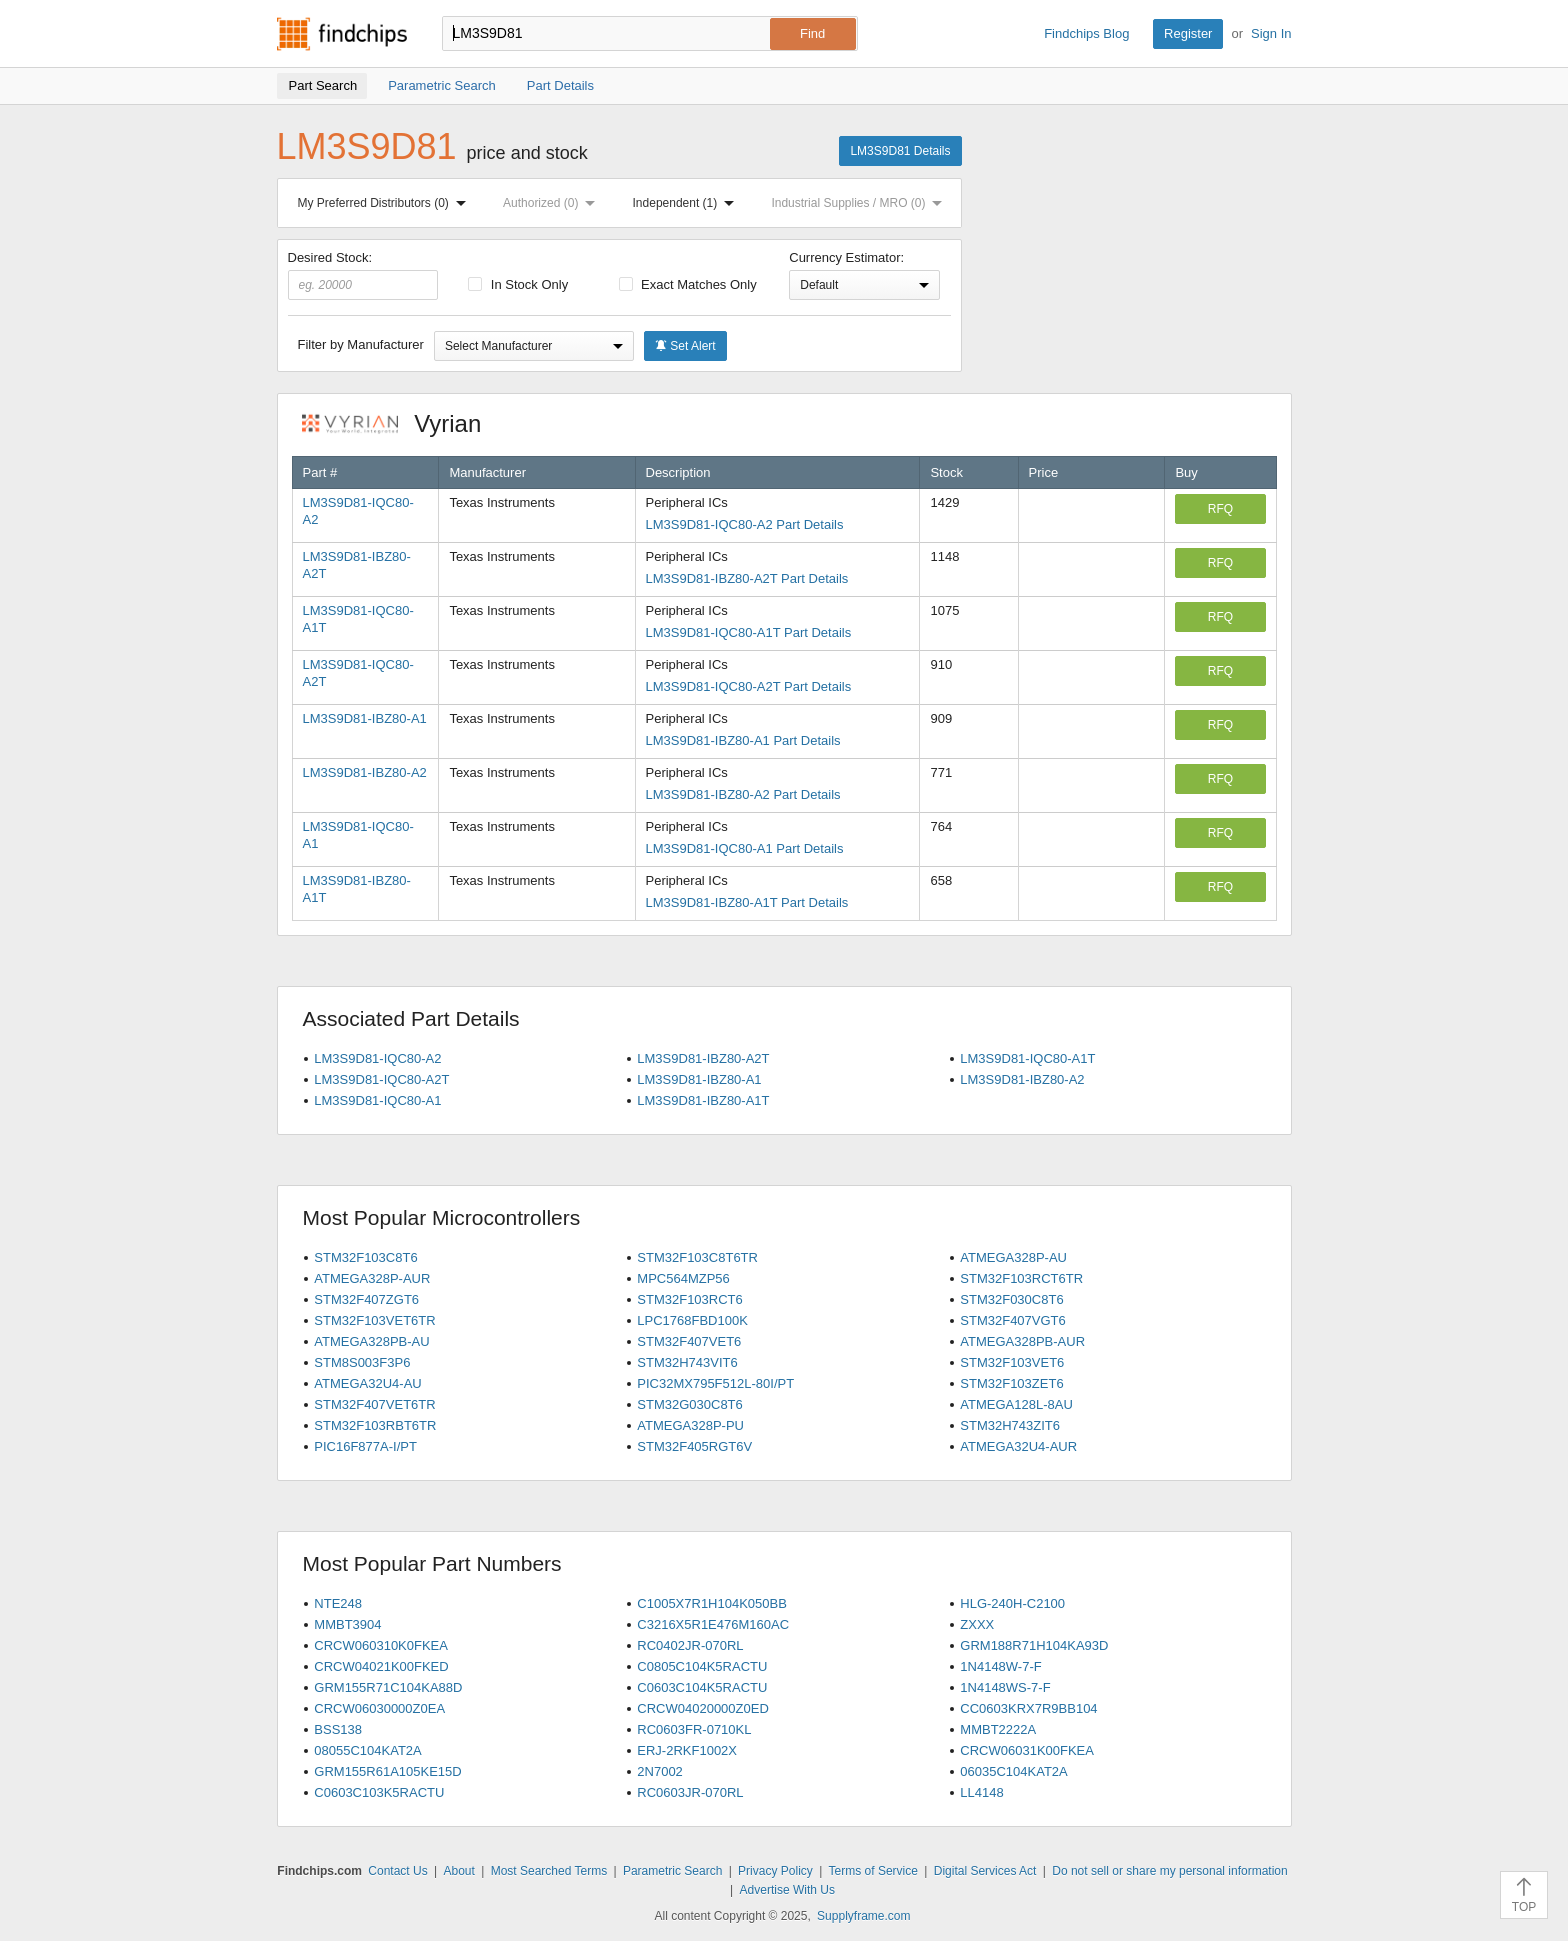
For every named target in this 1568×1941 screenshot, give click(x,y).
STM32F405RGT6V (694, 1446)
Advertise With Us (787, 1890)
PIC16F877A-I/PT (365, 1446)
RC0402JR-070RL (690, 1645)
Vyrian (402, 423)
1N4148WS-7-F (1005, 1687)
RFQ (1220, 509)
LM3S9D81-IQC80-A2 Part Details (745, 524)
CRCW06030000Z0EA (379, 1708)
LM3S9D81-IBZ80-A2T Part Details (747, 578)
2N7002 (660, 1771)
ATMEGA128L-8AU (1016, 1404)
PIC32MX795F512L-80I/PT (715, 1383)
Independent (688, 203)
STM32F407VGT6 (1013, 1320)
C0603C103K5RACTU (379, 1792)
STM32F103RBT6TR (375, 1425)
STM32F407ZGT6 (366, 1299)
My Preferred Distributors (386, 203)
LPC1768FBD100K (692, 1320)
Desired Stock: (363, 275)
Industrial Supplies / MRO (860, 203)
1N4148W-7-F (1000, 1666)
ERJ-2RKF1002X (687, 1750)
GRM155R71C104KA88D (388, 1687)
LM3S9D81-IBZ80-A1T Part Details (747, 902)
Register (1188, 33)
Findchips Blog (1086, 33)
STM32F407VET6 (689, 1341)
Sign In (1271, 33)
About (458, 1871)
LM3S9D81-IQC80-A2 (377, 1058)
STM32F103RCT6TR (1021, 1278)
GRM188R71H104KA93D (1034, 1645)
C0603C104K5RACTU (702, 1687)
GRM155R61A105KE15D (387, 1771)
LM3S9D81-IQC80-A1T (1027, 1058)
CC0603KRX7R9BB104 (1028, 1708)
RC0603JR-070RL (690, 1792)
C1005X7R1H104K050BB (712, 1603)
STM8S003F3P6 (362, 1362)
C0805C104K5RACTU (702, 1666)
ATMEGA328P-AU (1013, 1257)
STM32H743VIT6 (687, 1362)
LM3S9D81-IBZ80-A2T (703, 1058)
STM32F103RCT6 (689, 1299)
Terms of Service (873, 1871)
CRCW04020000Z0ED (703, 1708)
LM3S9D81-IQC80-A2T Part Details (749, 686)
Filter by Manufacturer (361, 344)
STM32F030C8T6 (1011, 1299)
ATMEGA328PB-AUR (1022, 1341)
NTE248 (338, 1603)
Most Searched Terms (549, 1871)
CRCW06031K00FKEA (1027, 1750)
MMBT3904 (347, 1624)
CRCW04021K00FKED (381, 1666)
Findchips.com (342, 34)
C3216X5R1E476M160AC (713, 1624)
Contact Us (397, 1871)
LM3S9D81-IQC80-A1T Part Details (749, 632)
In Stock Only (518, 284)
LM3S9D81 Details (900, 151)
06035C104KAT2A (1013, 1771)
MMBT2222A (998, 1729)
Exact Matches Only (688, 284)
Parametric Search (672, 1871)
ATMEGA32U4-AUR (1018, 1446)
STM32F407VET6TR (374, 1404)
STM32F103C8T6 (365, 1257)
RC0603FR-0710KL (694, 1729)
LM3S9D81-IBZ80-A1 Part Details (743, 740)
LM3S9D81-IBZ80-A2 (365, 772)
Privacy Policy (775, 1871)
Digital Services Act (985, 1871)
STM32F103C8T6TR (697, 1257)
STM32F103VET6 (1012, 1362)
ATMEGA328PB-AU (371, 1341)
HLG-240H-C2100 (1012, 1603)
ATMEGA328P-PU (690, 1425)
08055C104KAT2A (367, 1750)
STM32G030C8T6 (690, 1404)
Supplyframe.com (863, 1916)
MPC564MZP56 (683, 1278)
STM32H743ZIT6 (1010, 1425)
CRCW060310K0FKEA (381, 1645)
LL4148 (981, 1792)
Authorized (553, 203)
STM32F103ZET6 (1011, 1383)
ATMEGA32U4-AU (367, 1383)
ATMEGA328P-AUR (372, 1278)
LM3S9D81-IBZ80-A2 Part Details (743, 794)
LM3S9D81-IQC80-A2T (381, 1079)
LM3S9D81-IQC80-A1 (377, 1100)
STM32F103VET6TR (374, 1320)
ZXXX (977, 1624)
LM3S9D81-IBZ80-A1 (365, 718)
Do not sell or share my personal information (1169, 1871)
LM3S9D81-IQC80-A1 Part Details (745, 848)
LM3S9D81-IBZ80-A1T (703, 1100)
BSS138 (338, 1729)
